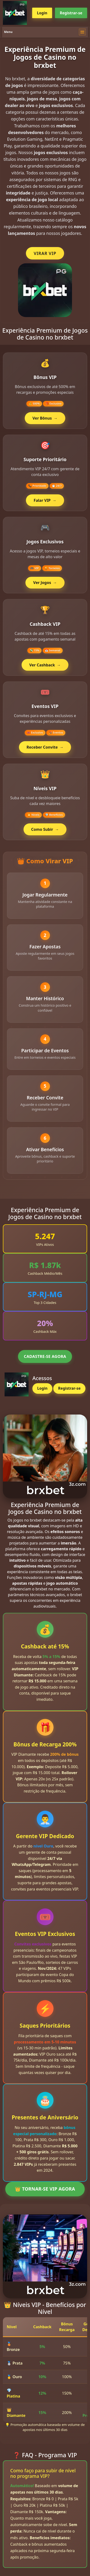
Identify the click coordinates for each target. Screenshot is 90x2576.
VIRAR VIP (45, 253)
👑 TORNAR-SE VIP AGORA (45, 2189)
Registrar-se (71, 13)
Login (42, 13)
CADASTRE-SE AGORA (45, 1356)
